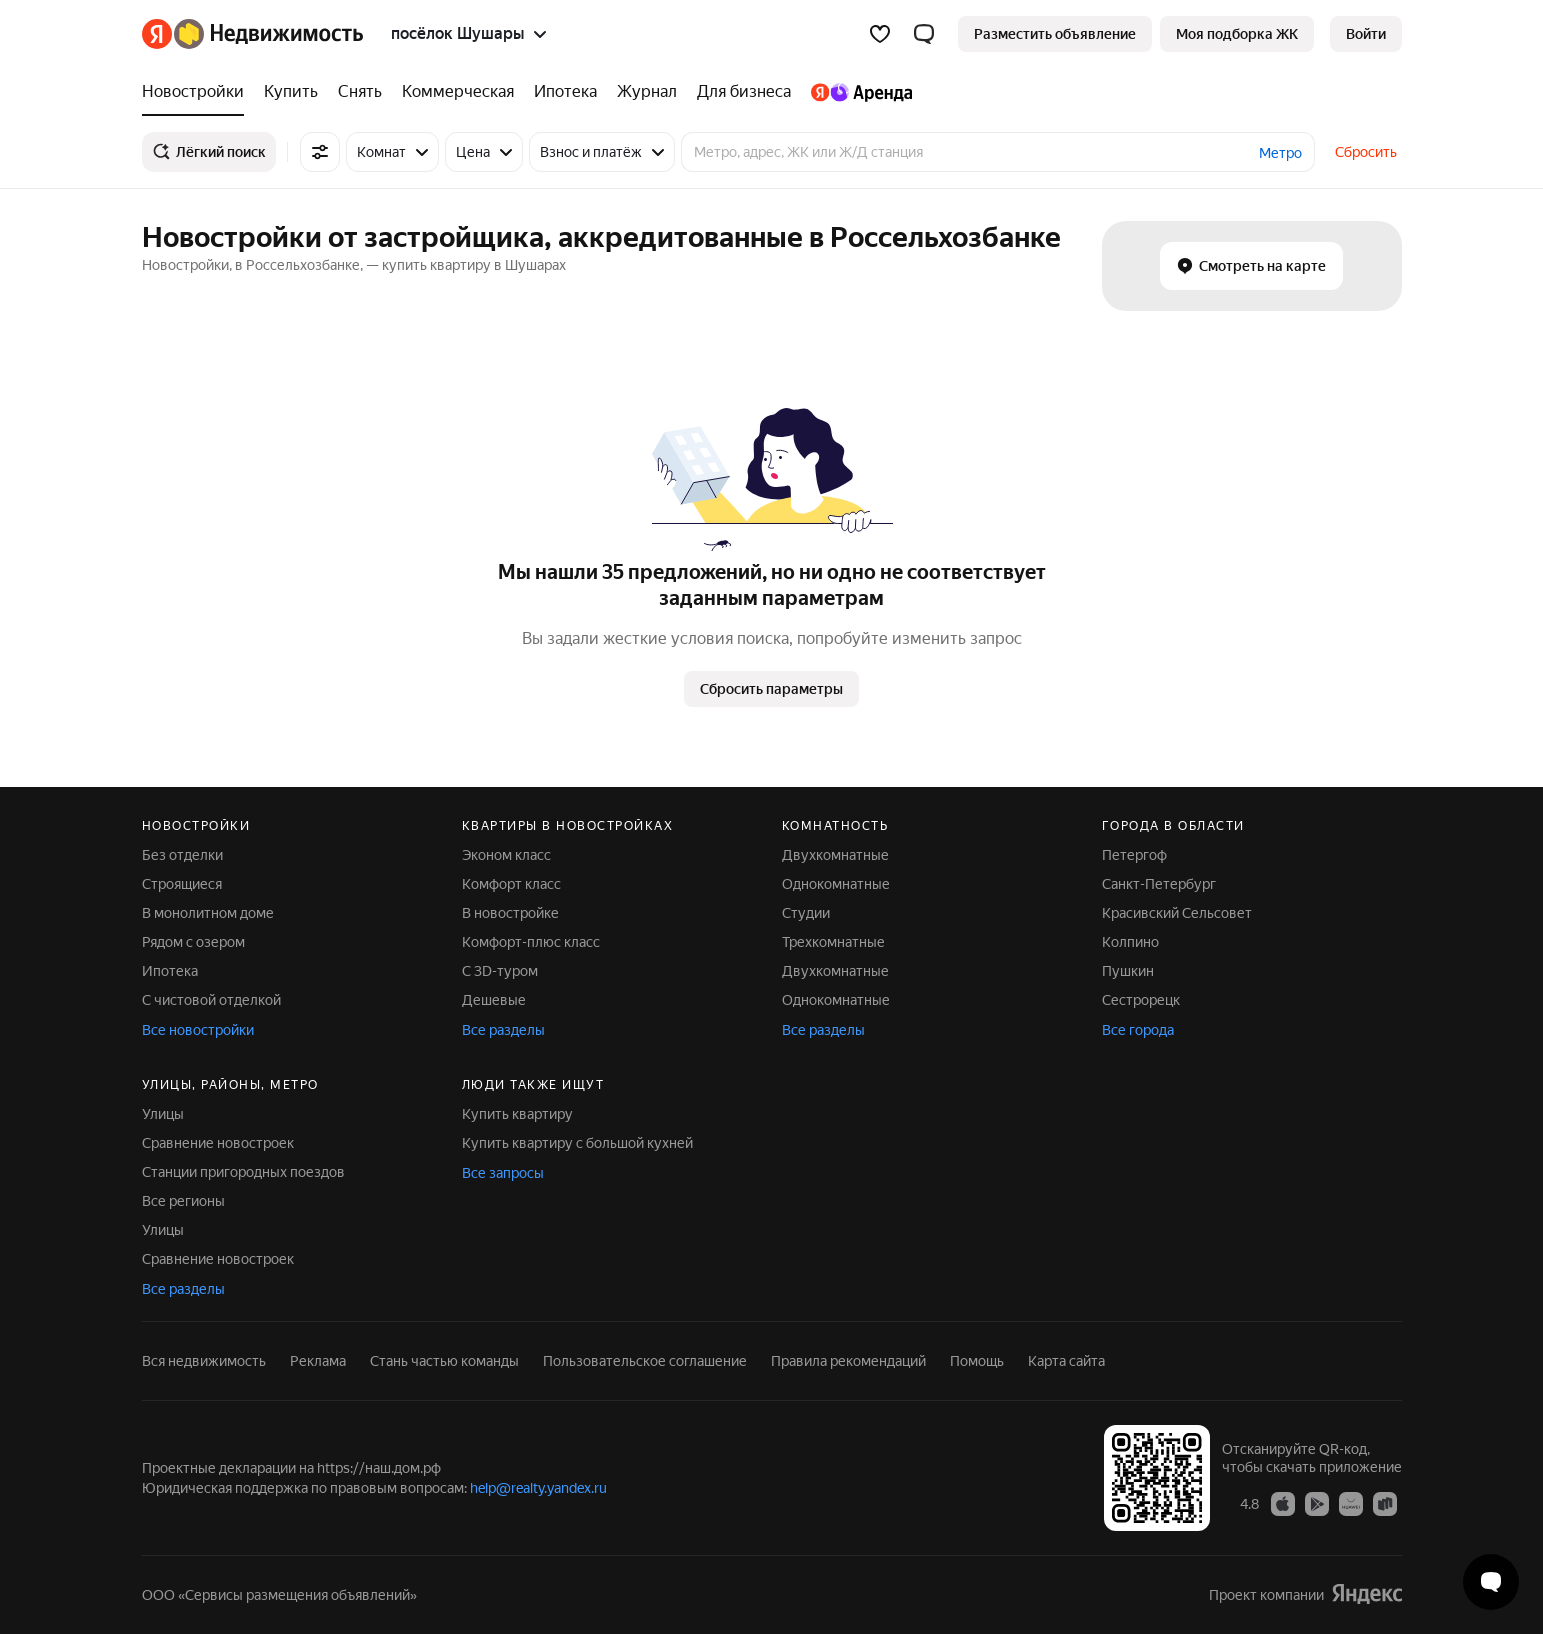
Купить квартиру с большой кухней (577, 1143)
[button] (924, 34)
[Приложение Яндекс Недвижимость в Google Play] (1317, 1503)
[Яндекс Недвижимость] (268, 34)
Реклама (318, 1361)
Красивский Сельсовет (1177, 913)
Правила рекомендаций (848, 1361)
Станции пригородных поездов (243, 1172)
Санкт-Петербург (1159, 884)
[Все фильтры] (320, 152)
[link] (1366, 34)
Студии (806, 913)
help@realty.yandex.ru (538, 1488)
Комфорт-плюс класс (531, 942)
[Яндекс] (157, 34)
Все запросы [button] (503, 1173)
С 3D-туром (500, 971)
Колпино (1130, 942)
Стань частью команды (444, 1361)
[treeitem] (198, 92)
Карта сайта (1066, 1361)
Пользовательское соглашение (645, 1361)
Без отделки (182, 855)
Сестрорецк (1141, 1000)
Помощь (977, 1361)
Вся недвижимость (204, 1361)
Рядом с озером (193, 942)
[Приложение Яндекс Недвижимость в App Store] (1283, 1503)
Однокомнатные (836, 884)
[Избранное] (880, 34)
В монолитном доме (208, 913)
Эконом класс (506, 855)
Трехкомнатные (833, 942)
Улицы (163, 1114)
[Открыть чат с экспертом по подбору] (1491, 1582)
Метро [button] (1280, 153)
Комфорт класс (511, 884)
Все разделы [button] (503, 1030)
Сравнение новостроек (218, 1143)
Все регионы (183, 1201)
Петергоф (1134, 855)
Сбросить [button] (1366, 152)
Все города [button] (1138, 1030)
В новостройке (510, 913)
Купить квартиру (517, 1114)
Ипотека (170, 971)
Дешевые (494, 1000)
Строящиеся (182, 884)
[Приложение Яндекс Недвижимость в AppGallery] (1351, 1503)
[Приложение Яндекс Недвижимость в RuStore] (1385, 1503)
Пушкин (1128, 971)
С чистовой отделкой (211, 1000)
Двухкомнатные (835, 855)
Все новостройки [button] (198, 1030)
